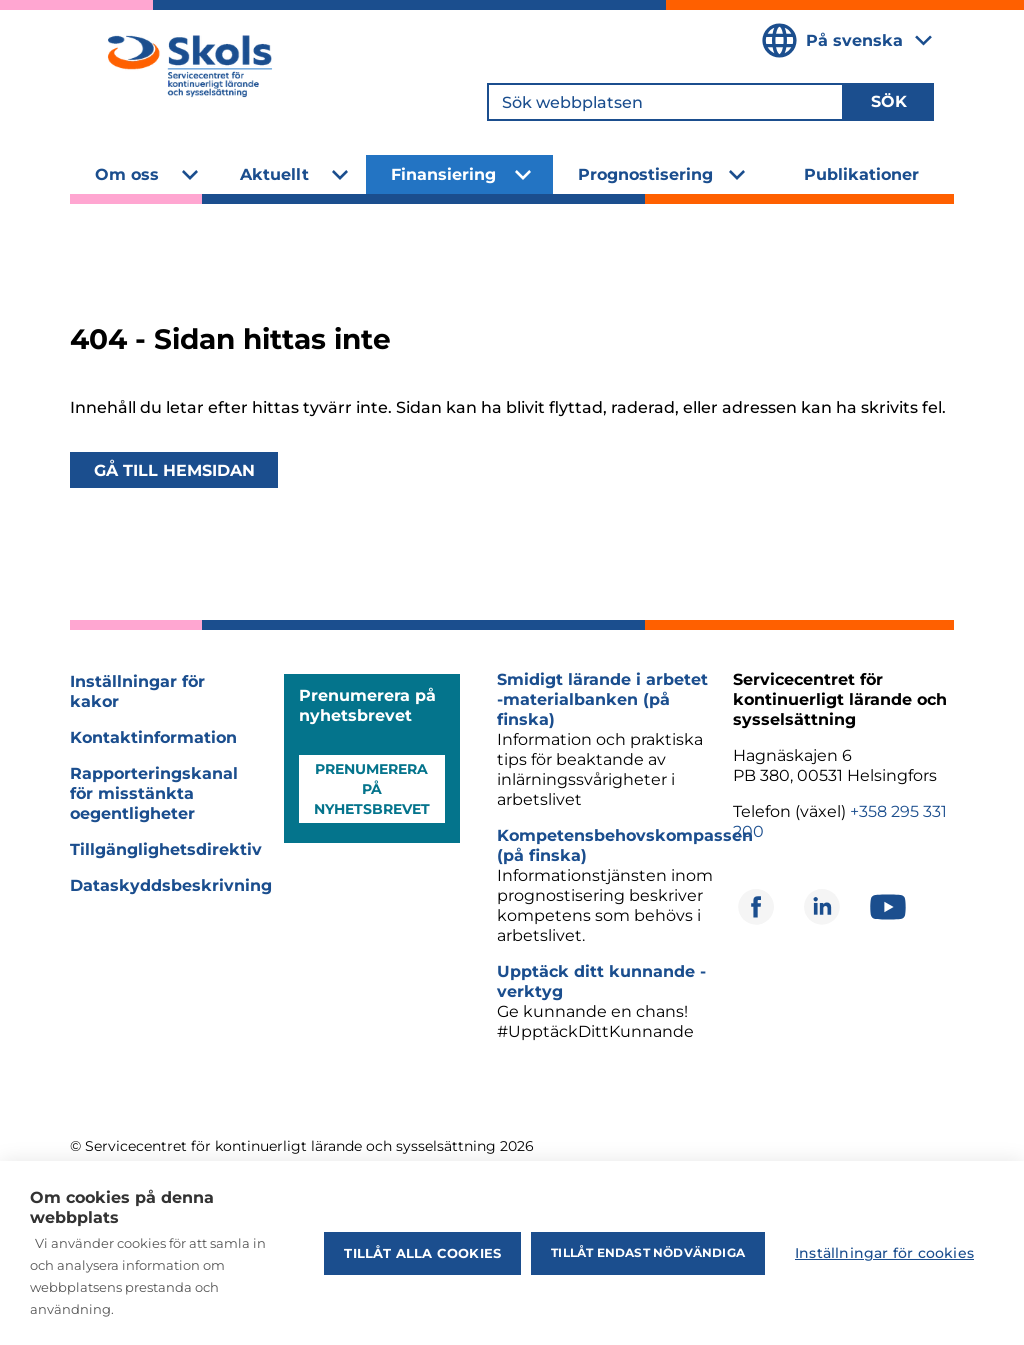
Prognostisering (645, 174)
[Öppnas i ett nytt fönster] (756, 907)
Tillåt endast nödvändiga (648, 1252)
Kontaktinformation (153, 737)
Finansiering (443, 174)
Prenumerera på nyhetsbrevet (372, 789)
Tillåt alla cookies (422, 1253)
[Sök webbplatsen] (665, 102)
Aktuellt (274, 174)
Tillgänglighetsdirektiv (166, 849)
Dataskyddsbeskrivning (171, 885)
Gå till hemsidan (174, 469)
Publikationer (861, 174)
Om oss (127, 174)
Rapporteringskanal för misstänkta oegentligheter (154, 793)
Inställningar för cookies (884, 1253)
